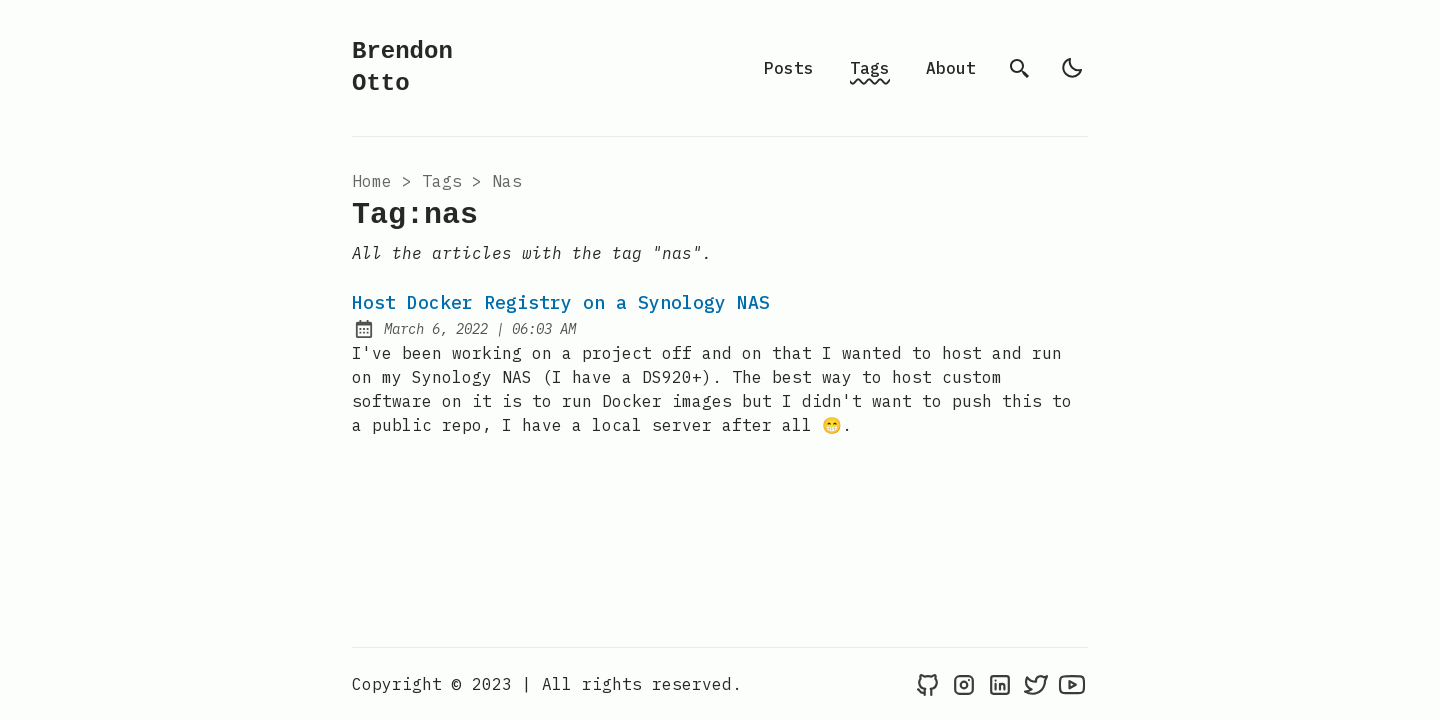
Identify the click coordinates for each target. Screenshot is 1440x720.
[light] (1072, 68)
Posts (789, 68)
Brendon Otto (402, 67)
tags (442, 181)
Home (372, 181)
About (951, 68)
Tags (870, 68)
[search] (1020, 68)
